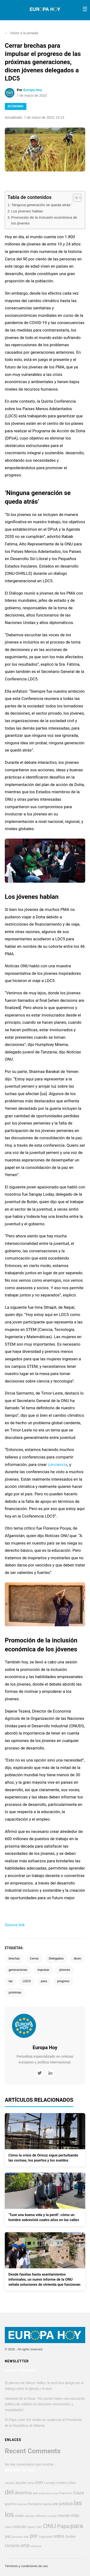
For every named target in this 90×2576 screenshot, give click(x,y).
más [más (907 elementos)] (75, 2515)
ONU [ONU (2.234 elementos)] (49, 2526)
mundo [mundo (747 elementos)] (64, 2515)
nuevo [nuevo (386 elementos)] (31, 2527)
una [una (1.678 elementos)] (25, 2545)
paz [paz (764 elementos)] (8, 2536)
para (44, 1981)
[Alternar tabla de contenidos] (74, 198)
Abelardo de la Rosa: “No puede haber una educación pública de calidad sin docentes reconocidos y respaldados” (45, 2404)
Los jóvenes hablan (27, 211)
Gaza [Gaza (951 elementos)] (78, 2492)
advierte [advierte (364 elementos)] (10, 2482)
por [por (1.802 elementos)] (34, 2536)
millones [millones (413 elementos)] (41, 2516)
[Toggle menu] (85, 9)
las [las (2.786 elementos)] (78, 2503)
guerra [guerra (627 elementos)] (10, 2504)
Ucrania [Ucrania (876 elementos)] (12, 2545)
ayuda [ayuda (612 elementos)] (21, 2483)
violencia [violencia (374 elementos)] (35, 2546)
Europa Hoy (32, 90)
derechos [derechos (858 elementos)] (23, 2492)
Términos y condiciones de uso (26, 2566)
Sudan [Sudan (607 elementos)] (70, 2536)
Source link (15, 1924)
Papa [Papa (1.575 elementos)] (63, 2526)
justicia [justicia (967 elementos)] (66, 2503)
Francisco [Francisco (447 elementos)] (65, 2493)
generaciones (18, 1970)
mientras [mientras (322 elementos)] (30, 2516)
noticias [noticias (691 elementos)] (19, 2526)
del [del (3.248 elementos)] (9, 2492)
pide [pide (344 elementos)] (26, 2536)
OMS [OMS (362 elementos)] (39, 2527)
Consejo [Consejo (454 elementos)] (49, 2483)
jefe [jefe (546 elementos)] (55, 2504)
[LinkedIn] (50, 2073)
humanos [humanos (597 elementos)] (35, 2504)
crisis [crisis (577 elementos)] (71, 2483)
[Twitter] (40, 2073)
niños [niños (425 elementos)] (8, 2527)
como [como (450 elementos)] (30, 2483)
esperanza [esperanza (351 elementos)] (45, 2493)
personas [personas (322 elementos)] (17, 2536)
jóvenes (64, 1970)
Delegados (56, 1958)
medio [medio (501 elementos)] (19, 2516)
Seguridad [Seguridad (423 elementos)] (46, 2536)
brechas (14, 1958)
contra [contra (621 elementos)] (61, 2483)
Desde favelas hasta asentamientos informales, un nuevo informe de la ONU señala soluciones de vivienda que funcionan (44, 2279)
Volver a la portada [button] (21, 33)
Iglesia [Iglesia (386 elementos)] (47, 2504)
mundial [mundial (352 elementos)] (52, 2516)
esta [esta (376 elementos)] (55, 2493)
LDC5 (27, 1981)
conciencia (57, 1464)
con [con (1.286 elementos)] (39, 2482)
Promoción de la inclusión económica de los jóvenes (44, 220)
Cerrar (34, 1958)
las (11, 1981)
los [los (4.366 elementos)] (9, 2514)
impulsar (43, 1970)
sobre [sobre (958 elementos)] (58, 2536)
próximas (15, 1992)
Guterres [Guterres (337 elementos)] (22, 2504)
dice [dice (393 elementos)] (35, 2493)
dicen (77, 1958)
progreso (63, 1981)
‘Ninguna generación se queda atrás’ (41, 205)
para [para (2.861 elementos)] (76, 2525)
